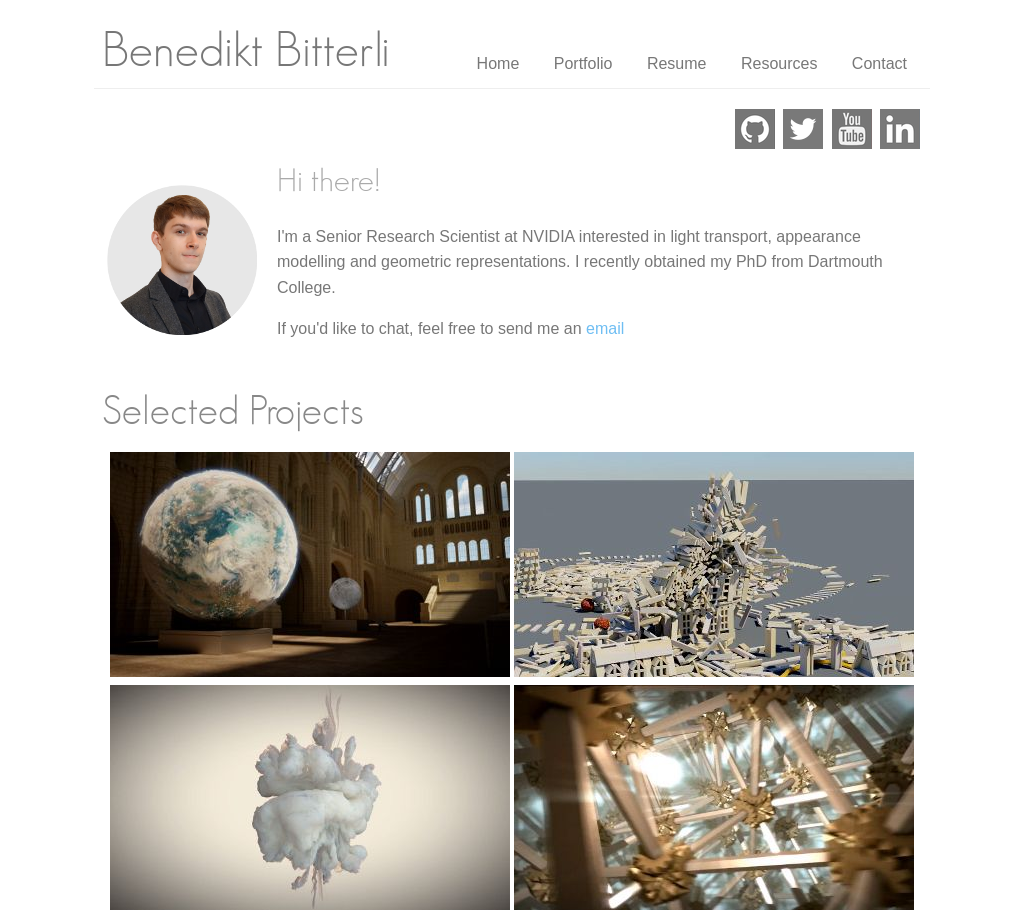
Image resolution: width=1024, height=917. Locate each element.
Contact (879, 63)
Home (498, 63)
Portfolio (583, 63)
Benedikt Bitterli (246, 52)
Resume (677, 63)
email (605, 328)
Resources (779, 63)
